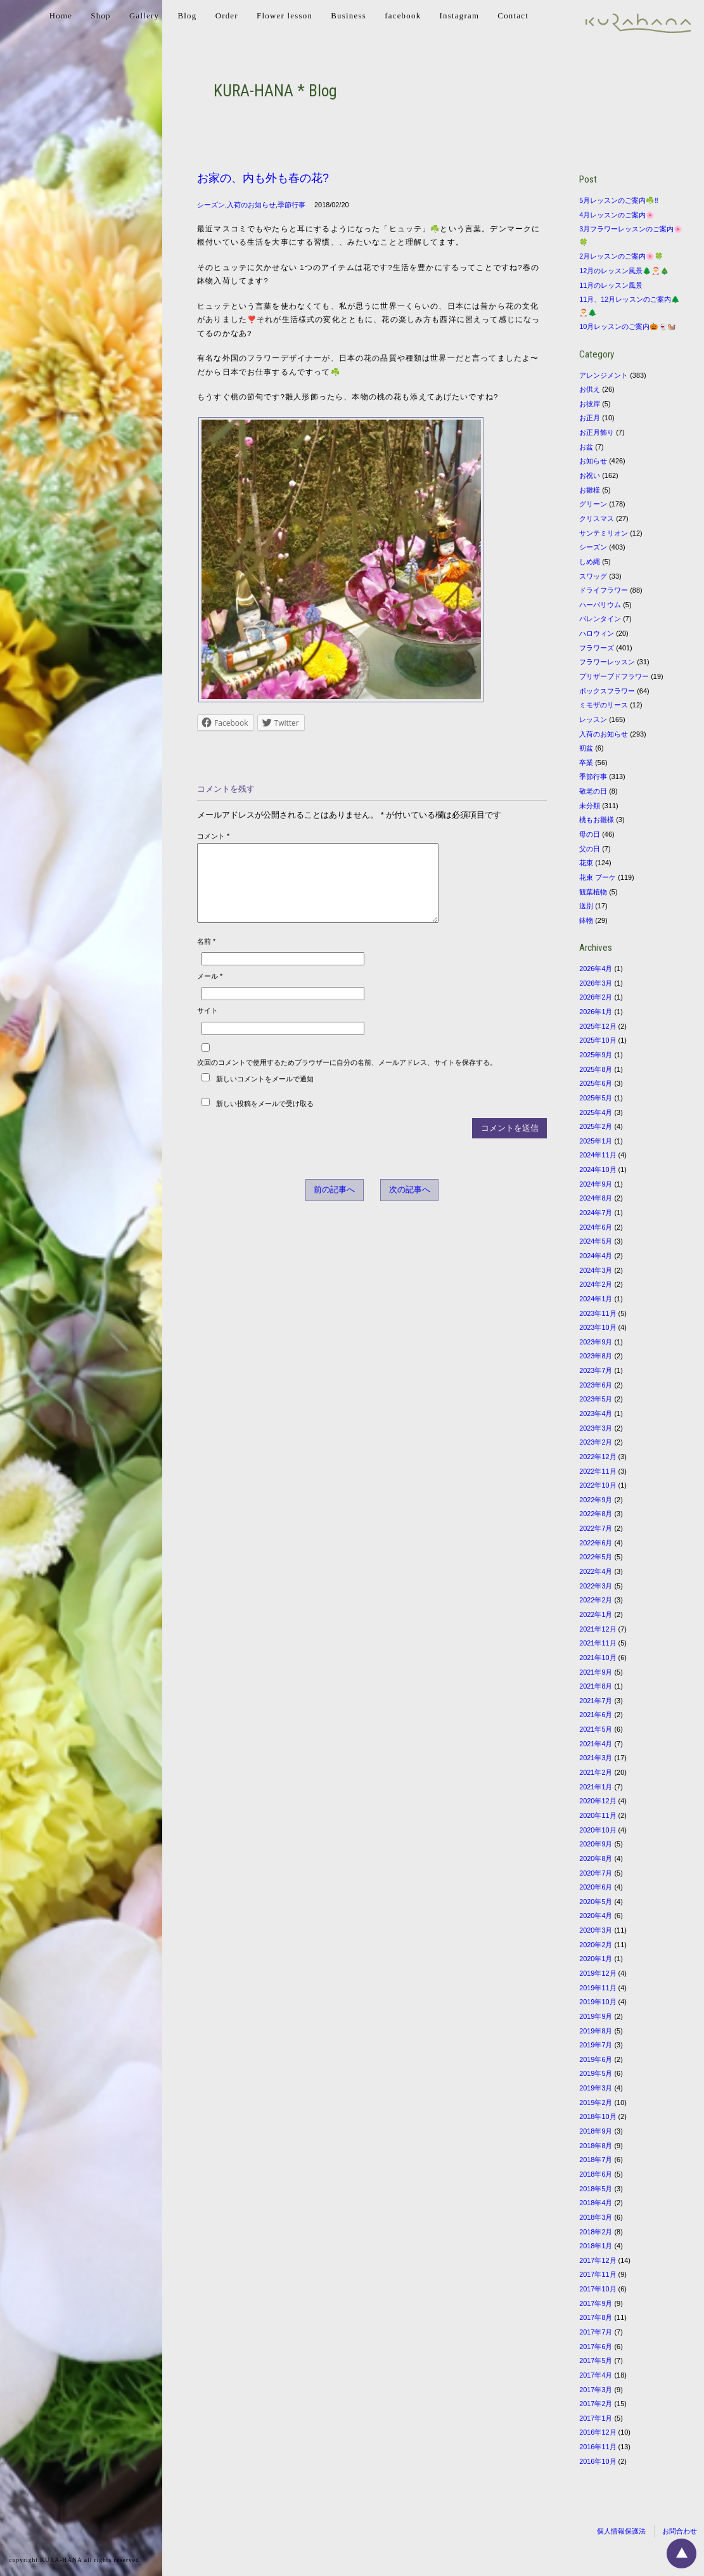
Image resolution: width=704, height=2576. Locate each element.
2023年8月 (595, 1356)
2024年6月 (595, 1227)
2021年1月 (595, 1787)
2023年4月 (595, 1413)
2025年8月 (595, 1069)
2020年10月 (597, 1830)
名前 (206, 956)
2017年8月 (595, 2317)
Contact (512, 15)
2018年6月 (595, 2174)
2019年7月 (595, 2045)
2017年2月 (595, 2403)
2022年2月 (595, 1600)
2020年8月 (595, 1858)
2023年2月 (595, 1442)
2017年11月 (597, 2274)
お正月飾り (596, 432)
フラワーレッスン (607, 662)
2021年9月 (595, 1672)
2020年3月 (595, 1930)
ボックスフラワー (607, 691)
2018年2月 (595, 2232)
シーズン (211, 205)
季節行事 (291, 205)
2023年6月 (595, 1385)
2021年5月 (595, 1729)
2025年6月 (595, 1083)
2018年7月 (595, 2159)
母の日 (589, 834)
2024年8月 (595, 1198)
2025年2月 (595, 1126)
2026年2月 (595, 997)
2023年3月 (595, 1428)
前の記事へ (334, 1204)
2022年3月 (595, 1586)
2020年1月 (595, 1958)
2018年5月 (595, 2189)
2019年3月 (595, 2088)
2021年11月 (597, 1643)
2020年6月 (595, 1887)
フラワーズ (596, 648)
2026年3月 (595, 983)
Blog (186, 15)
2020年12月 (597, 1801)
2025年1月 (595, 1141)
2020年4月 (595, 1915)
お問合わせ (679, 2531)
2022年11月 (597, 1471)
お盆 (586, 447)
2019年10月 (597, 2002)
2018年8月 (595, 2145)
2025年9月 (595, 1055)
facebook (403, 15)
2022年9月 (595, 1500)
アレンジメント (603, 375)
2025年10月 (597, 1040)
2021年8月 (595, 1686)
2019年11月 (597, 1988)
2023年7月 (595, 1370)
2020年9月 (595, 1844)
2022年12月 (597, 1456)
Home (60, 15)
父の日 (589, 849)
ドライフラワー (603, 590)
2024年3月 (595, 1270)
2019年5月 (595, 2073)
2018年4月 (595, 2202)
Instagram (459, 15)
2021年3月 (595, 1757)
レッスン (593, 719)
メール (209, 991)
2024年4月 (595, 1255)
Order (226, 15)
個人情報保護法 (621, 2531)
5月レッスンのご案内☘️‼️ (618, 200)
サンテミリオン (603, 533)
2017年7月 (595, 2332)
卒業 (586, 762)
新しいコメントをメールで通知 (265, 1094)
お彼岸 (589, 404)
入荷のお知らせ (251, 205)
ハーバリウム (600, 605)
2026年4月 (595, 968)
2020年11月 (597, 1815)
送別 (586, 906)
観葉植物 (593, 892)
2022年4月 (595, 1571)
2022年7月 (595, 1528)
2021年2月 (595, 1772)
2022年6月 (595, 1543)
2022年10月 (597, 1485)
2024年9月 (595, 1184)
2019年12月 (597, 1973)
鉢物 (586, 920)
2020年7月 (595, 1873)
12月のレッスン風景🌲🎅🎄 (624, 270)
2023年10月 (597, 1327)
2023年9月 (595, 1342)
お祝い (589, 475)
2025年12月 (597, 1026)
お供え (589, 389)
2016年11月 (597, 2446)
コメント (213, 836)
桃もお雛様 (596, 819)
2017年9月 (595, 2303)
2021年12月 (597, 1629)
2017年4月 (595, 2375)
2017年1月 (595, 2418)
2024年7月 (595, 1212)
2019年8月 (595, 2031)
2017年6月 (595, 2346)
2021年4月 (595, 1744)
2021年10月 (597, 1657)
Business (348, 15)
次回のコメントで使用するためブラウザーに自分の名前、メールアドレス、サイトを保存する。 (347, 1077)
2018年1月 (595, 2246)
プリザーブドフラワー (614, 676)
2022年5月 (595, 1557)
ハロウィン (596, 633)
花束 (586, 862)
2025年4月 (595, 1112)
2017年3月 (595, 2389)
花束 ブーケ (597, 877)
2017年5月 (595, 2360)
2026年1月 (595, 1011)
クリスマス (596, 518)
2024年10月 (597, 1169)
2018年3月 (595, 2217)
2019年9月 (595, 2016)
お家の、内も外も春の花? (263, 178)
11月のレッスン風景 (611, 285)
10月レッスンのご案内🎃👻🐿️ (627, 326)
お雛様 (589, 490)
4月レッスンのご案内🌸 (617, 215)
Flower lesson (284, 15)
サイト (207, 1025)
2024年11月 (597, 1155)
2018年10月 (597, 2116)
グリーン (593, 504)
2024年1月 (595, 1299)
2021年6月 (595, 1714)
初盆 (586, 748)
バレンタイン (600, 618)
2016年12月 (597, 2432)
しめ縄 (589, 561)
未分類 (589, 805)
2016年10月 (597, 2461)
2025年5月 (595, 1098)
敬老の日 (593, 791)
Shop (100, 15)
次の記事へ (409, 1204)
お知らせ (593, 461)
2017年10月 (597, 2289)
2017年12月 (597, 2260)
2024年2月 (595, 1284)
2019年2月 (595, 2102)
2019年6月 (595, 2059)
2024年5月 (595, 1241)
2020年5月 (595, 1901)
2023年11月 (597, 1313)
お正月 (589, 418)
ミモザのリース (603, 705)
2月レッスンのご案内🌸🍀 (621, 256)
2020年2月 (595, 1944)
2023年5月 (595, 1399)
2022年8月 (595, 1513)
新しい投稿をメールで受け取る (265, 1119)
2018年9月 (595, 2131)
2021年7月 (595, 1700)
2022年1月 (595, 1614)
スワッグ (593, 576)
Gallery (144, 15)
